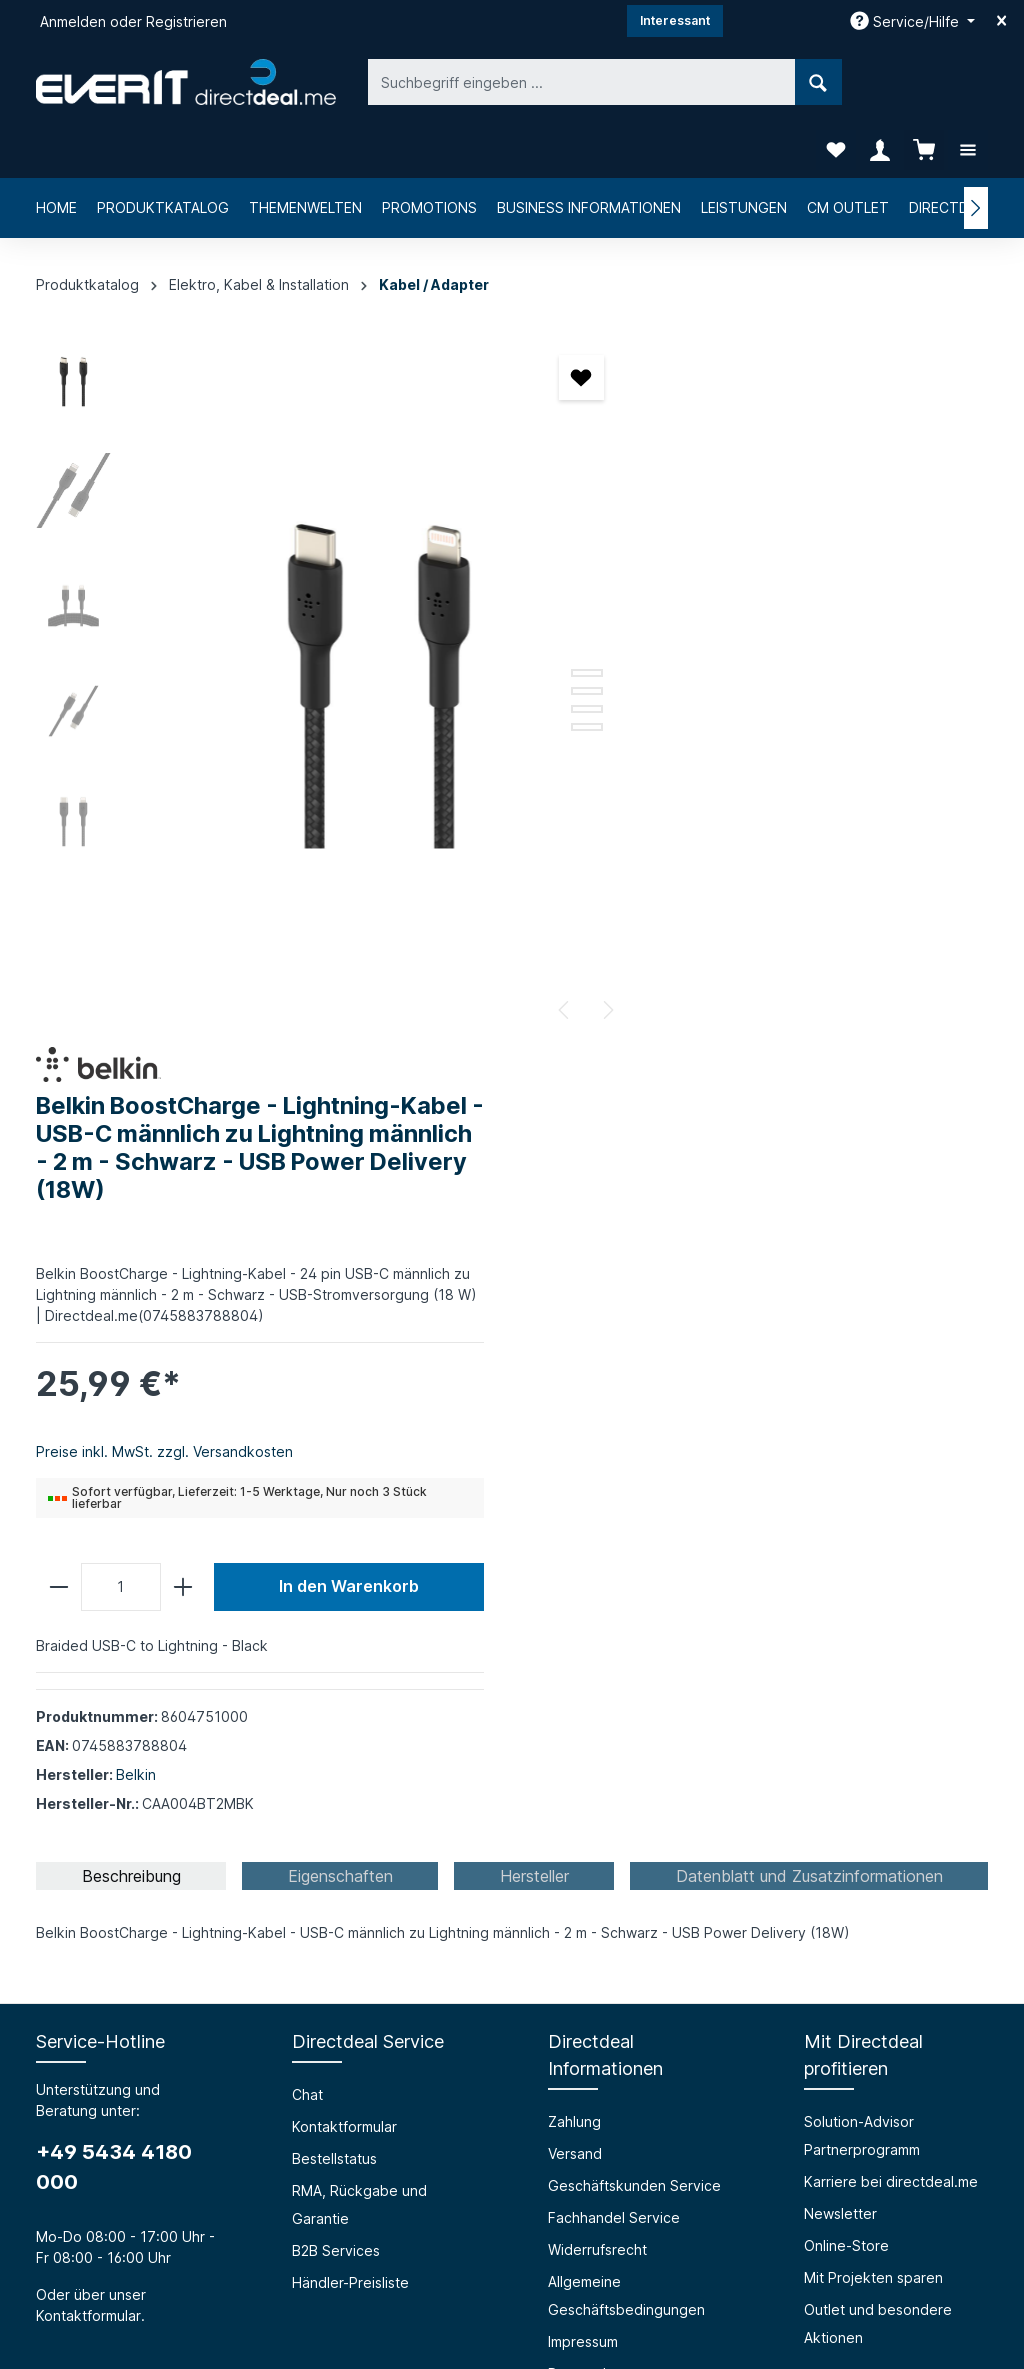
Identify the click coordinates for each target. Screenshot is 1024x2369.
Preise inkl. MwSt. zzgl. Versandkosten (743, 729)
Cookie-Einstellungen (619, 1715)
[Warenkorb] (924, 82)
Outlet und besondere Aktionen (878, 1601)
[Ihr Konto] (880, 82)
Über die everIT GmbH (111, 1873)
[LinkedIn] (564, 2242)
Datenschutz (590, 1651)
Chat (307, 1372)
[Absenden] (954, 2086)
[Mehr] (968, 82)
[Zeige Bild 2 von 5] (533, 617)
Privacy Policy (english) (625, 1683)
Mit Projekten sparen (873, 1555)
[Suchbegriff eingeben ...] (489, 81)
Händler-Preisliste (350, 1560)
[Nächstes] (553, 954)
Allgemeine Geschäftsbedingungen (626, 1573)
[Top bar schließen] (1001, 21)
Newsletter (840, 1491)
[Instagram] (512, 2242)
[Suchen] (725, 81)
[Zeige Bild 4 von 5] (533, 653)
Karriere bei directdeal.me (891, 1459)
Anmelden (73, 21)
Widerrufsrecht (597, 1527)
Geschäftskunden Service (634, 1463)
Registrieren (186, 21)
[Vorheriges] (511, 954)
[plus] (762, 865)
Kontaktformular (88, 1593)
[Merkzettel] (836, 82)
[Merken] (527, 321)
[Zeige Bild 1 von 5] (533, 599)
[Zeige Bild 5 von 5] (533, 671)
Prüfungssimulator (351, 1905)
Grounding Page (346, 1969)
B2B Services (336, 1528)
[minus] (638, 865)
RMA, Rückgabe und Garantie (359, 1482)
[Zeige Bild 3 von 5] (533, 635)
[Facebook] (460, 2242)
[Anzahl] (700, 865)
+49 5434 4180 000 (114, 1445)
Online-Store (846, 1523)
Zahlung (574, 1399)
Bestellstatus (334, 1436)
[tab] (131, 1154)
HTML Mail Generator (363, 1937)
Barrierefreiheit (342, 1873)
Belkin (715, 1052)
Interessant (675, 20)
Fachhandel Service (614, 1495)
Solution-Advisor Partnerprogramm (862, 1413)
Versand (575, 1431)
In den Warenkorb (900, 864)
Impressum (583, 1619)
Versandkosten (516, 2305)
